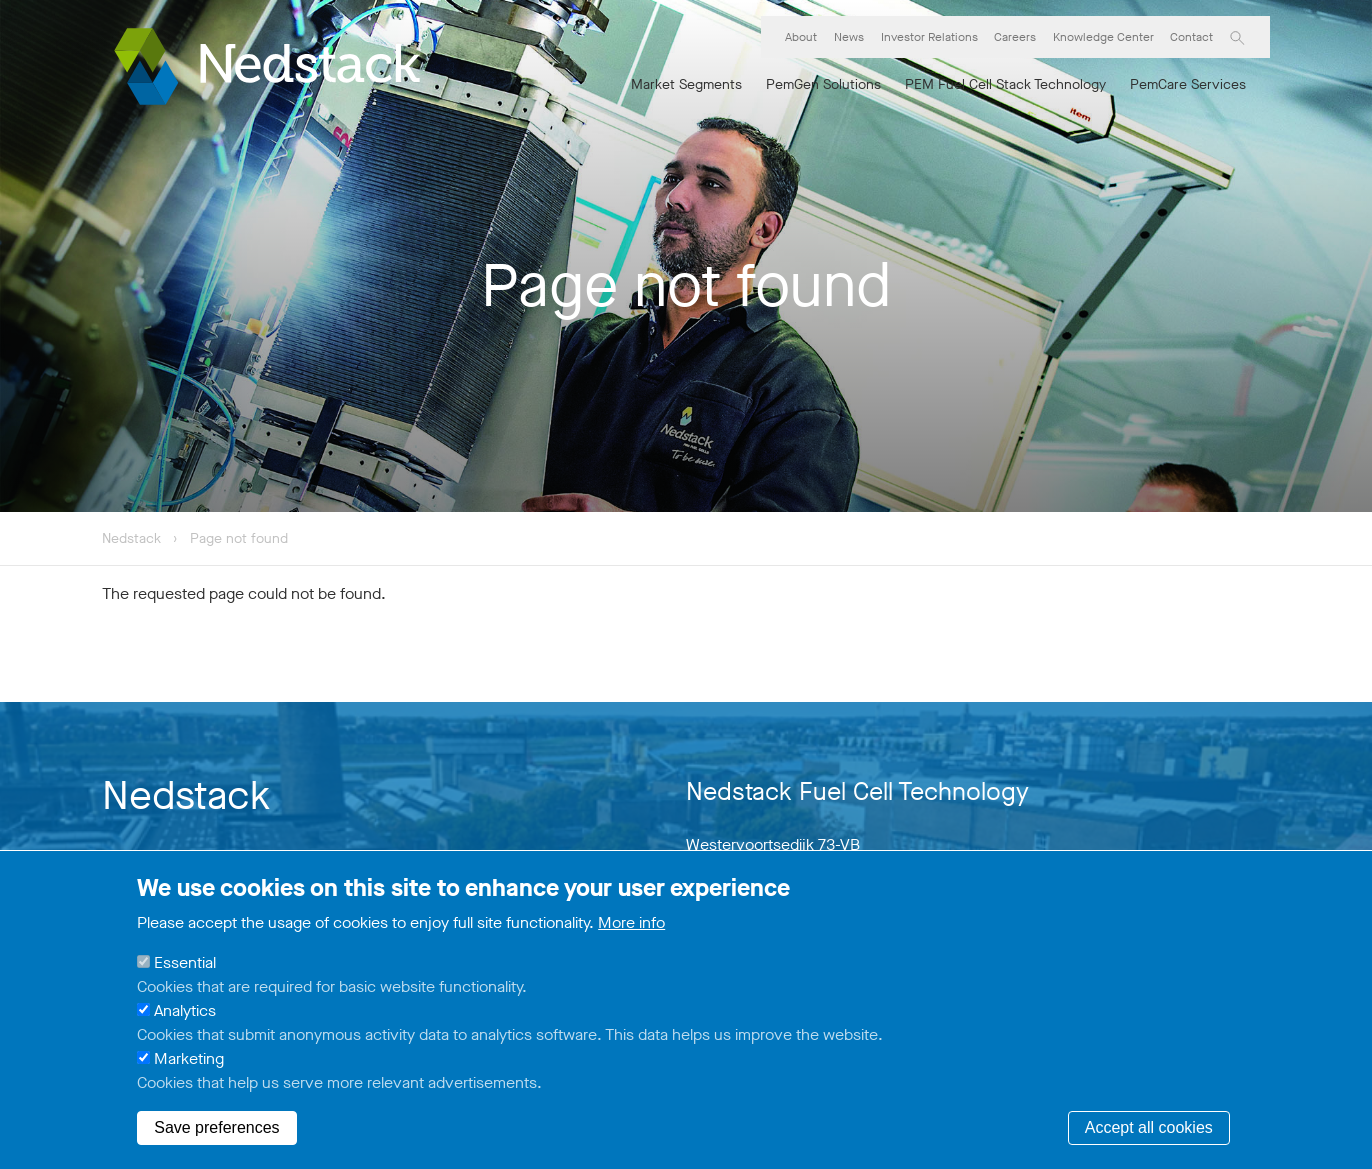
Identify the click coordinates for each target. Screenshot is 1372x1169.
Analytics (185, 1014)
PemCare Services (1188, 84)
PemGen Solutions (823, 84)
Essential (185, 966)
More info (631, 926)
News (849, 37)
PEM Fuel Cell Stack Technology (1005, 84)
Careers (1015, 37)
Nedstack (131, 538)
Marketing (189, 1062)
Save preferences (216, 1131)
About (801, 37)
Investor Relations (929, 37)
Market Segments (686, 84)
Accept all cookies (1149, 1131)
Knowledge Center (1103, 37)
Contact (1191, 37)
